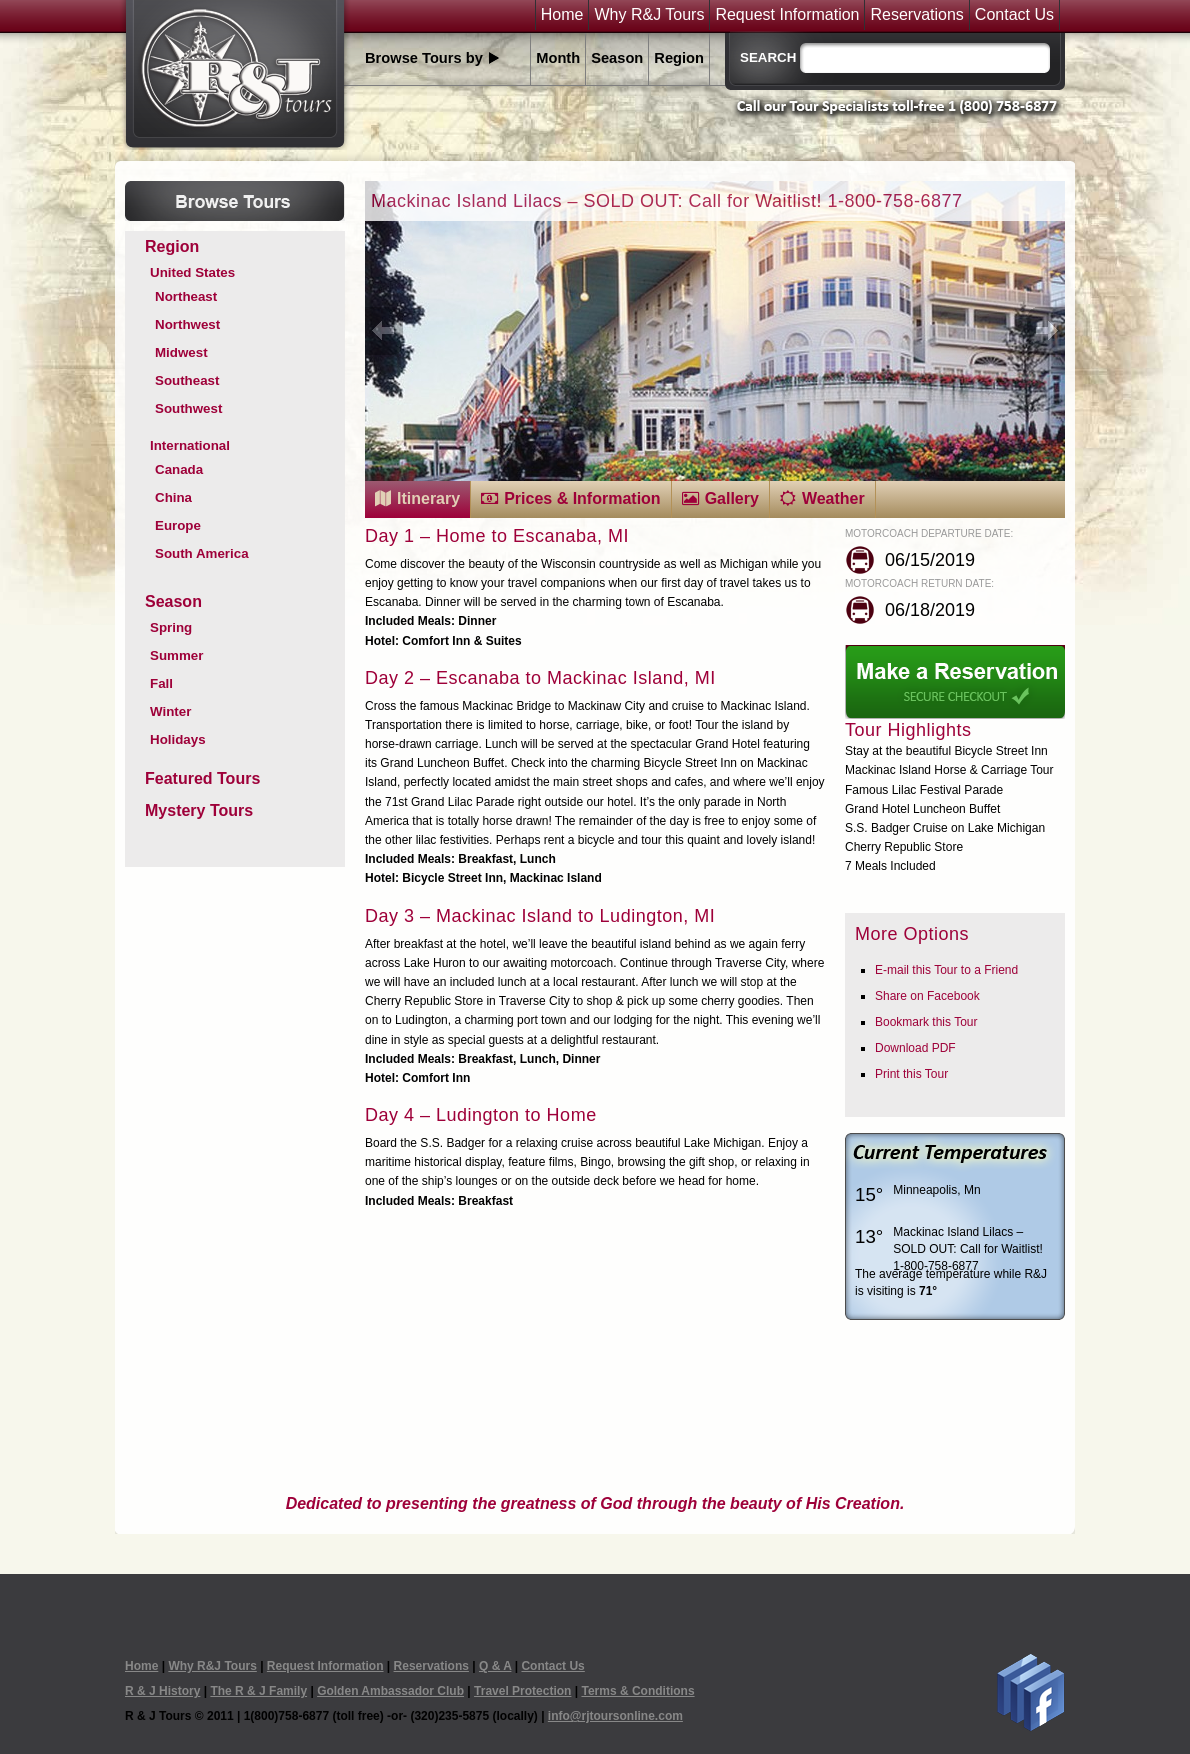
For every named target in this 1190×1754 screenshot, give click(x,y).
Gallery (732, 498)
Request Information (787, 15)
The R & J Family (258, 1691)
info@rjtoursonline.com (615, 1716)
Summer (176, 655)
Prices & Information (582, 498)
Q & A (495, 1666)
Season (617, 58)
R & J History (162, 1691)
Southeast (187, 380)
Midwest (181, 352)
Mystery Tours (199, 810)
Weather (833, 498)
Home (562, 15)
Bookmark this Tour (926, 1022)
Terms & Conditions (637, 1691)
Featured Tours (202, 778)
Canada (179, 469)
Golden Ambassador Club (390, 1691)
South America (202, 553)
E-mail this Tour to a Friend (946, 970)
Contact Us (1014, 15)
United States (192, 272)
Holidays (178, 739)
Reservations (916, 15)
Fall (161, 683)
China (173, 497)
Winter (170, 711)
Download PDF (915, 1048)
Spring (171, 627)
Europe (178, 525)
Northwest (187, 324)
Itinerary (428, 498)
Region (679, 58)
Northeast (186, 296)
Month (558, 58)
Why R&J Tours (649, 15)
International (190, 445)
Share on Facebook (927, 996)
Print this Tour (911, 1074)
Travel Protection (522, 1691)
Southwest (188, 408)
